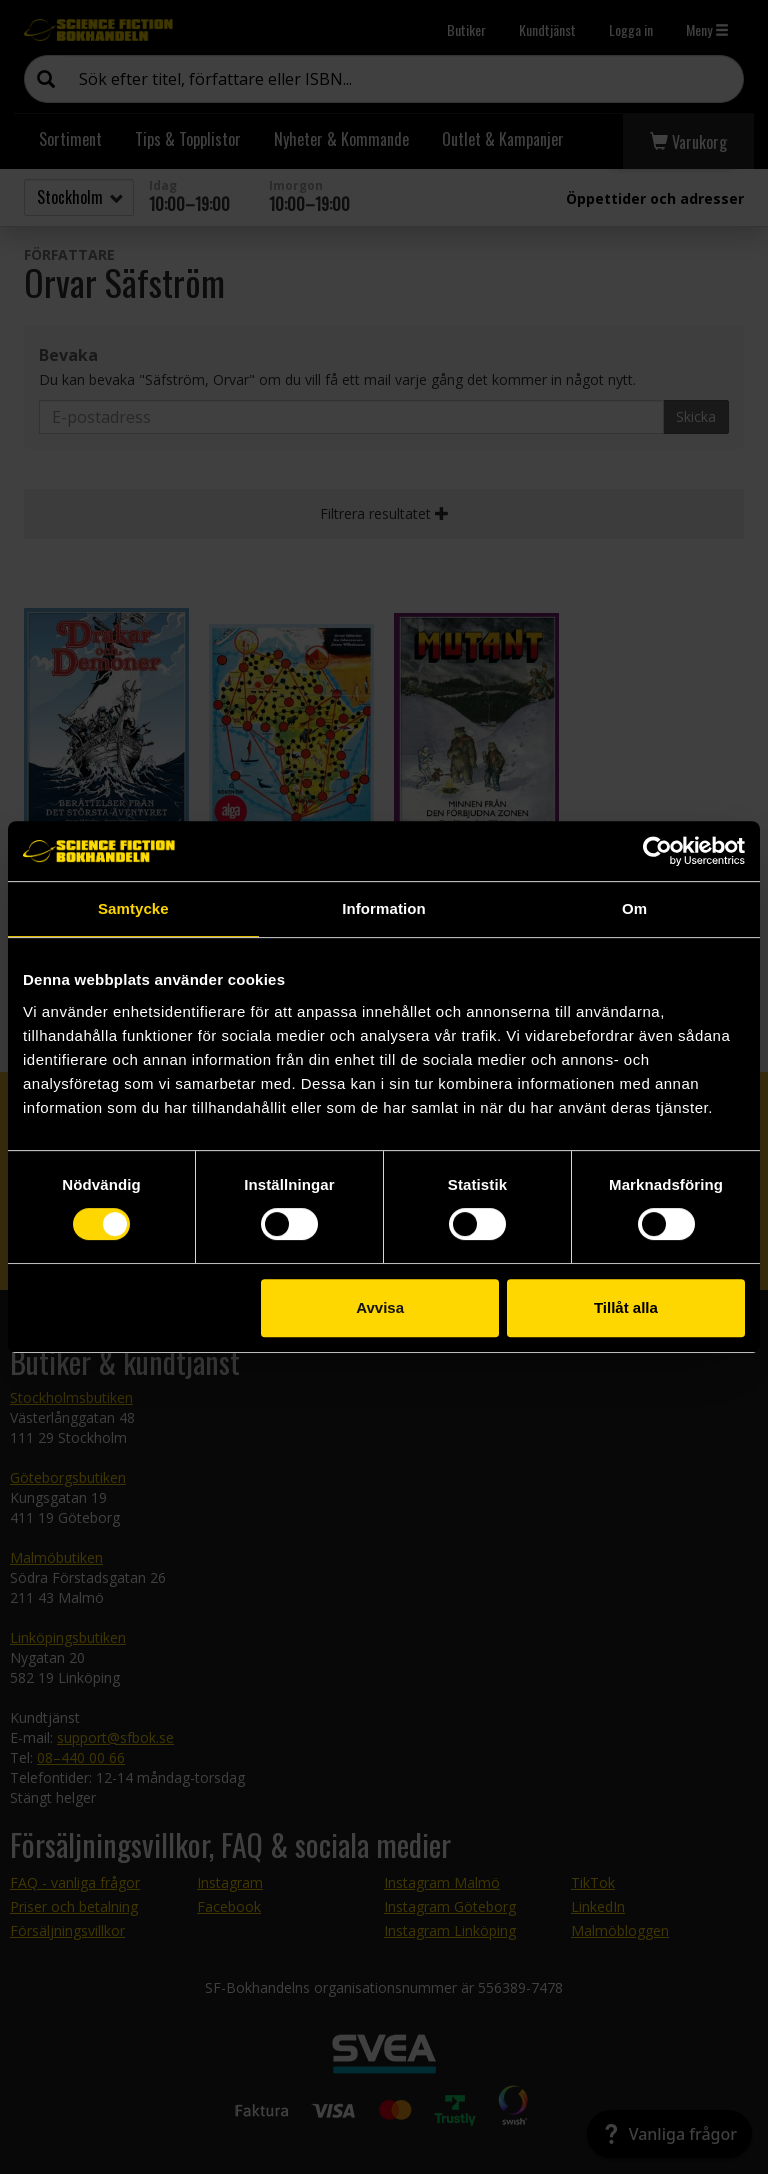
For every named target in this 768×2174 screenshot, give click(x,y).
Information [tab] (384, 908)
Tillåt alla (626, 1307)
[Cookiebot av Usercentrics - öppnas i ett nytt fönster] (657, 851)
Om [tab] (634, 908)
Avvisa (380, 1307)
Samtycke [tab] (133, 908)
